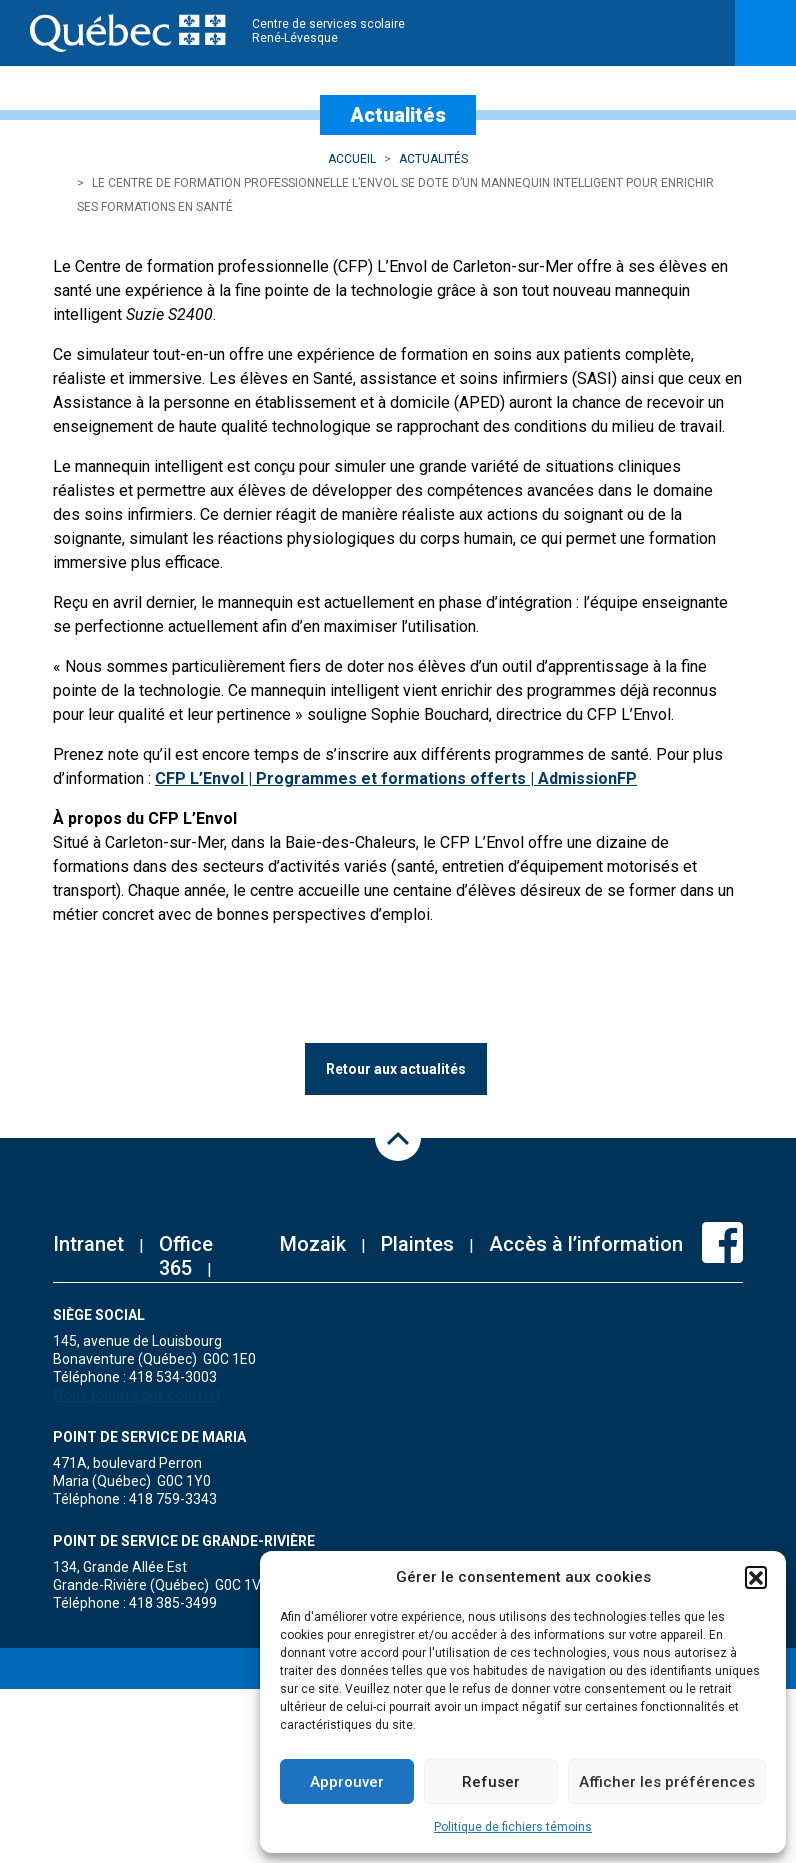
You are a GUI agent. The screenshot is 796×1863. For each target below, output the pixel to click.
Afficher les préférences (667, 1782)
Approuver (347, 1782)
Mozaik (313, 1244)
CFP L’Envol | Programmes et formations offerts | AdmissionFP (396, 778)
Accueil (352, 159)
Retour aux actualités (396, 1069)
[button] (756, 1577)
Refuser (491, 1782)
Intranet (88, 1244)
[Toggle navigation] (765, 33)
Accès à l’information (586, 1244)
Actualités (433, 159)
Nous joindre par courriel (136, 1395)
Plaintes (417, 1244)
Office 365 (186, 1256)
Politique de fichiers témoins (513, 1827)
